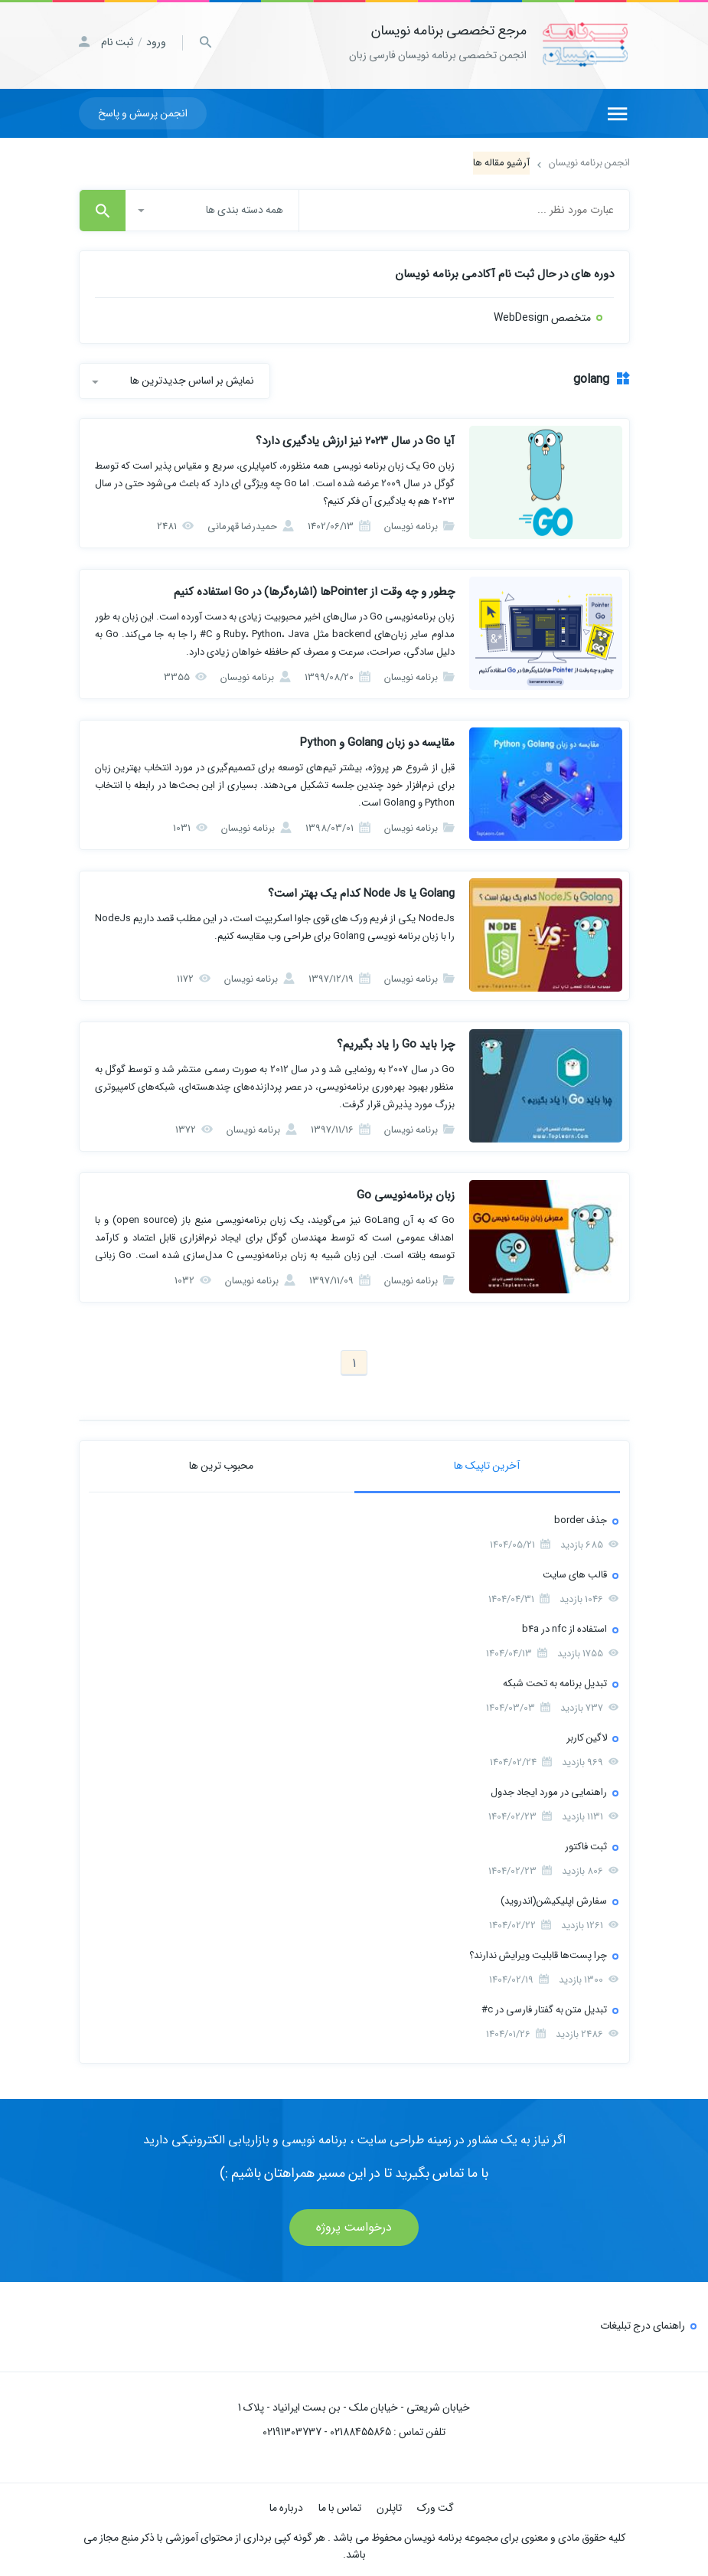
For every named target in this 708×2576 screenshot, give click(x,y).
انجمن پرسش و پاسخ (143, 111)
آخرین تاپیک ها (487, 1463)
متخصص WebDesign (542, 315)
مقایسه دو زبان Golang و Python (377, 740)
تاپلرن (389, 2505)
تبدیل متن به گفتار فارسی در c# (544, 2007)
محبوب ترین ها (221, 1463)
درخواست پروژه (354, 2224)
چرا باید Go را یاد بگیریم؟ (396, 1042)
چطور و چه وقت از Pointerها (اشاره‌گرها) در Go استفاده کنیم (314, 589)
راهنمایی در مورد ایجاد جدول (549, 1790)
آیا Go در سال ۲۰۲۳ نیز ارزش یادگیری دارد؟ (355, 439)
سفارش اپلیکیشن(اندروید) (554, 1899)
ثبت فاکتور (586, 1844)
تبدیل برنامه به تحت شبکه (555, 1681)
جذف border (580, 1518)
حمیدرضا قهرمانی (250, 524)
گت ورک (435, 2505)
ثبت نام (117, 42)
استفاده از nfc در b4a (564, 1627)
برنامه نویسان (419, 524)
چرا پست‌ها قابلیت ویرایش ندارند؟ (538, 1953)
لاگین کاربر (586, 1736)
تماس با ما (339, 2505)
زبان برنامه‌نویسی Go (406, 1193)
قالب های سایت (575, 1572)
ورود (156, 42)
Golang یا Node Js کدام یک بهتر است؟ (361, 891)
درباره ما (286, 2505)
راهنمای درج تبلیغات (642, 2323)
